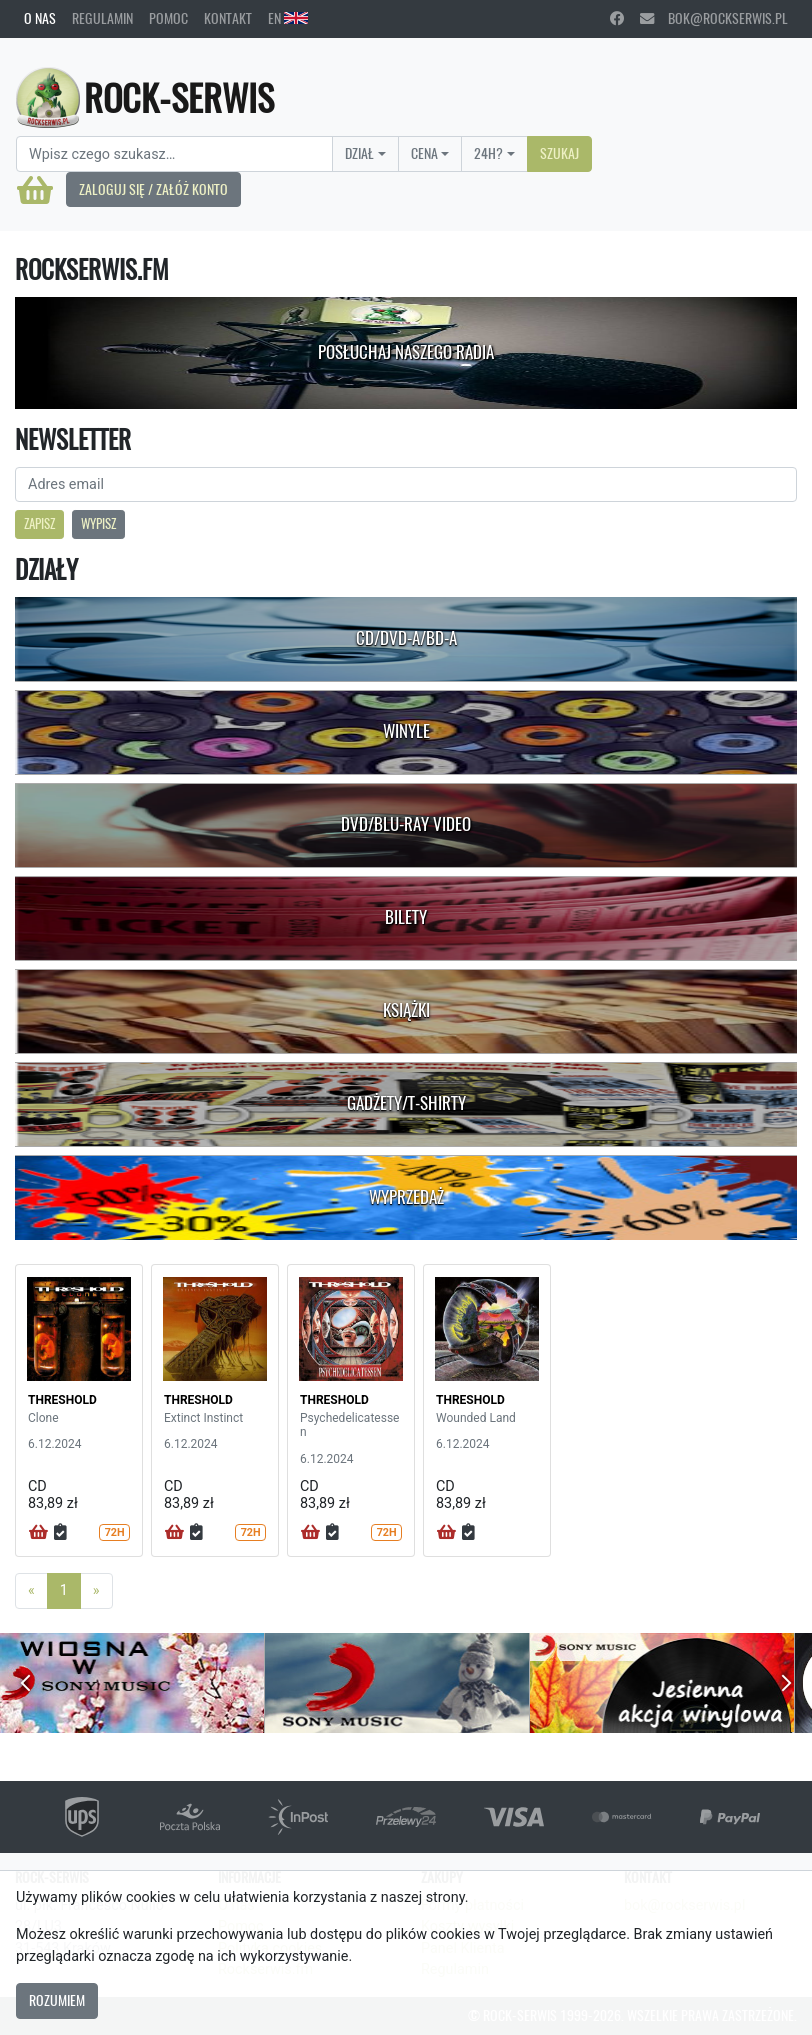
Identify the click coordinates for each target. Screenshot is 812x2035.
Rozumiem (57, 2000)
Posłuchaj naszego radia (406, 352)
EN (288, 18)
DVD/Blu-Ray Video (406, 824)
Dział (359, 153)
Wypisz (98, 523)
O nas (40, 18)
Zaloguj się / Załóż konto (153, 189)
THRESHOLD (62, 1400)
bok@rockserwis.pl (714, 18)
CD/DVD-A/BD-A (406, 638)
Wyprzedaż (406, 1197)
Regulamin (102, 18)
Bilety (406, 917)
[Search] (174, 154)
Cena (424, 153)
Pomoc (168, 18)
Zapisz (39, 523)
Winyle (406, 731)
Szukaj (559, 153)
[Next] (96, 1591)
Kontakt (228, 18)
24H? (488, 153)
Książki (406, 1010)
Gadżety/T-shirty (406, 1103)
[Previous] (31, 1591)
